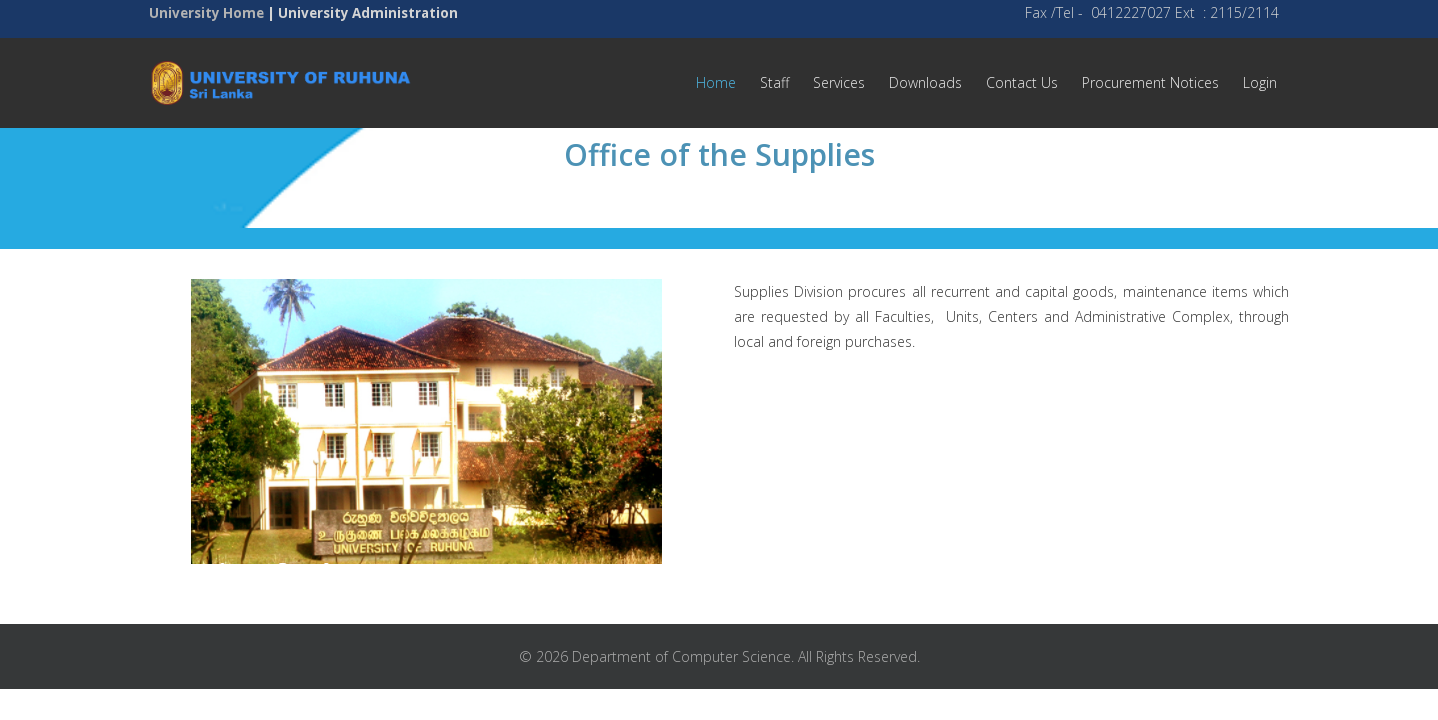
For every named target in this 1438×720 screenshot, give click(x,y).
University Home (206, 13)
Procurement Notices (1150, 82)
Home (716, 82)
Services (839, 82)
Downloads (925, 82)
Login (1260, 82)
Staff (774, 82)
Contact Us (1022, 82)
